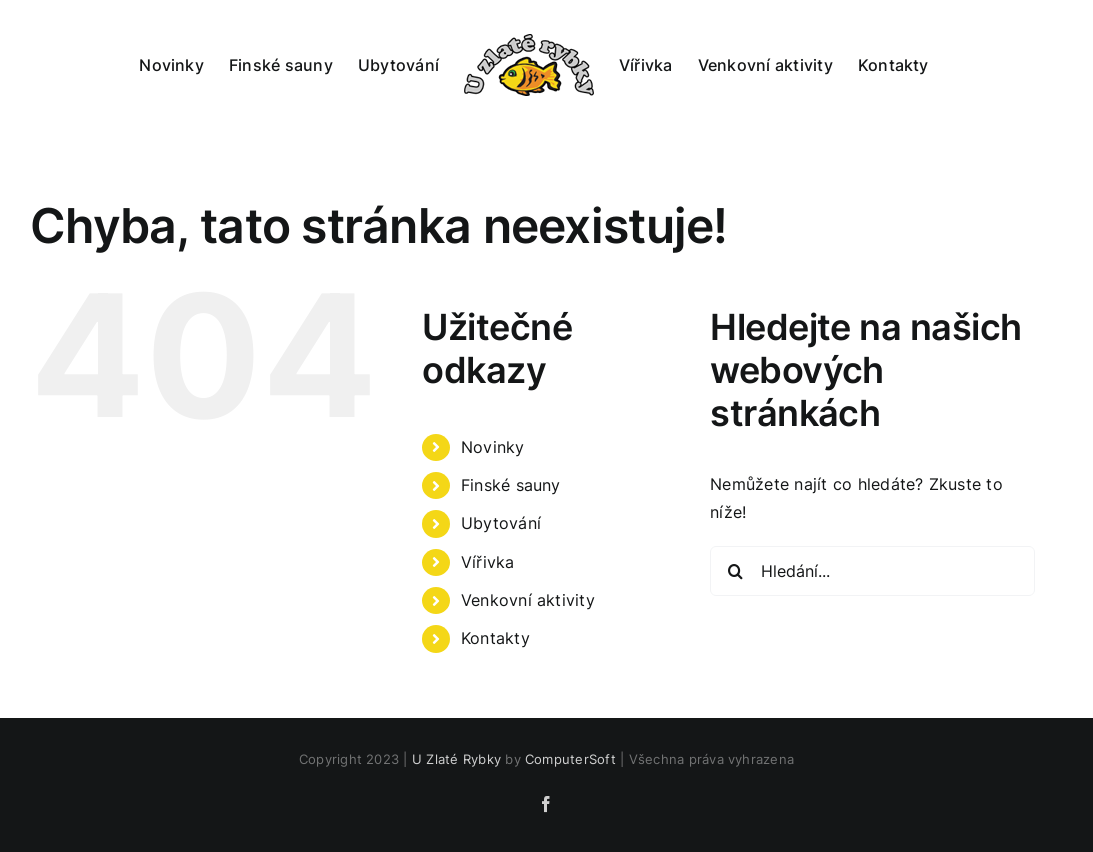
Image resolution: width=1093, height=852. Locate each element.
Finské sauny (511, 485)
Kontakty (495, 638)
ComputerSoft (570, 759)
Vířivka (488, 562)
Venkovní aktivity (528, 600)
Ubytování (501, 523)
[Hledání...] (872, 571)
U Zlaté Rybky (456, 759)
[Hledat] (735, 571)
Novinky (493, 447)
